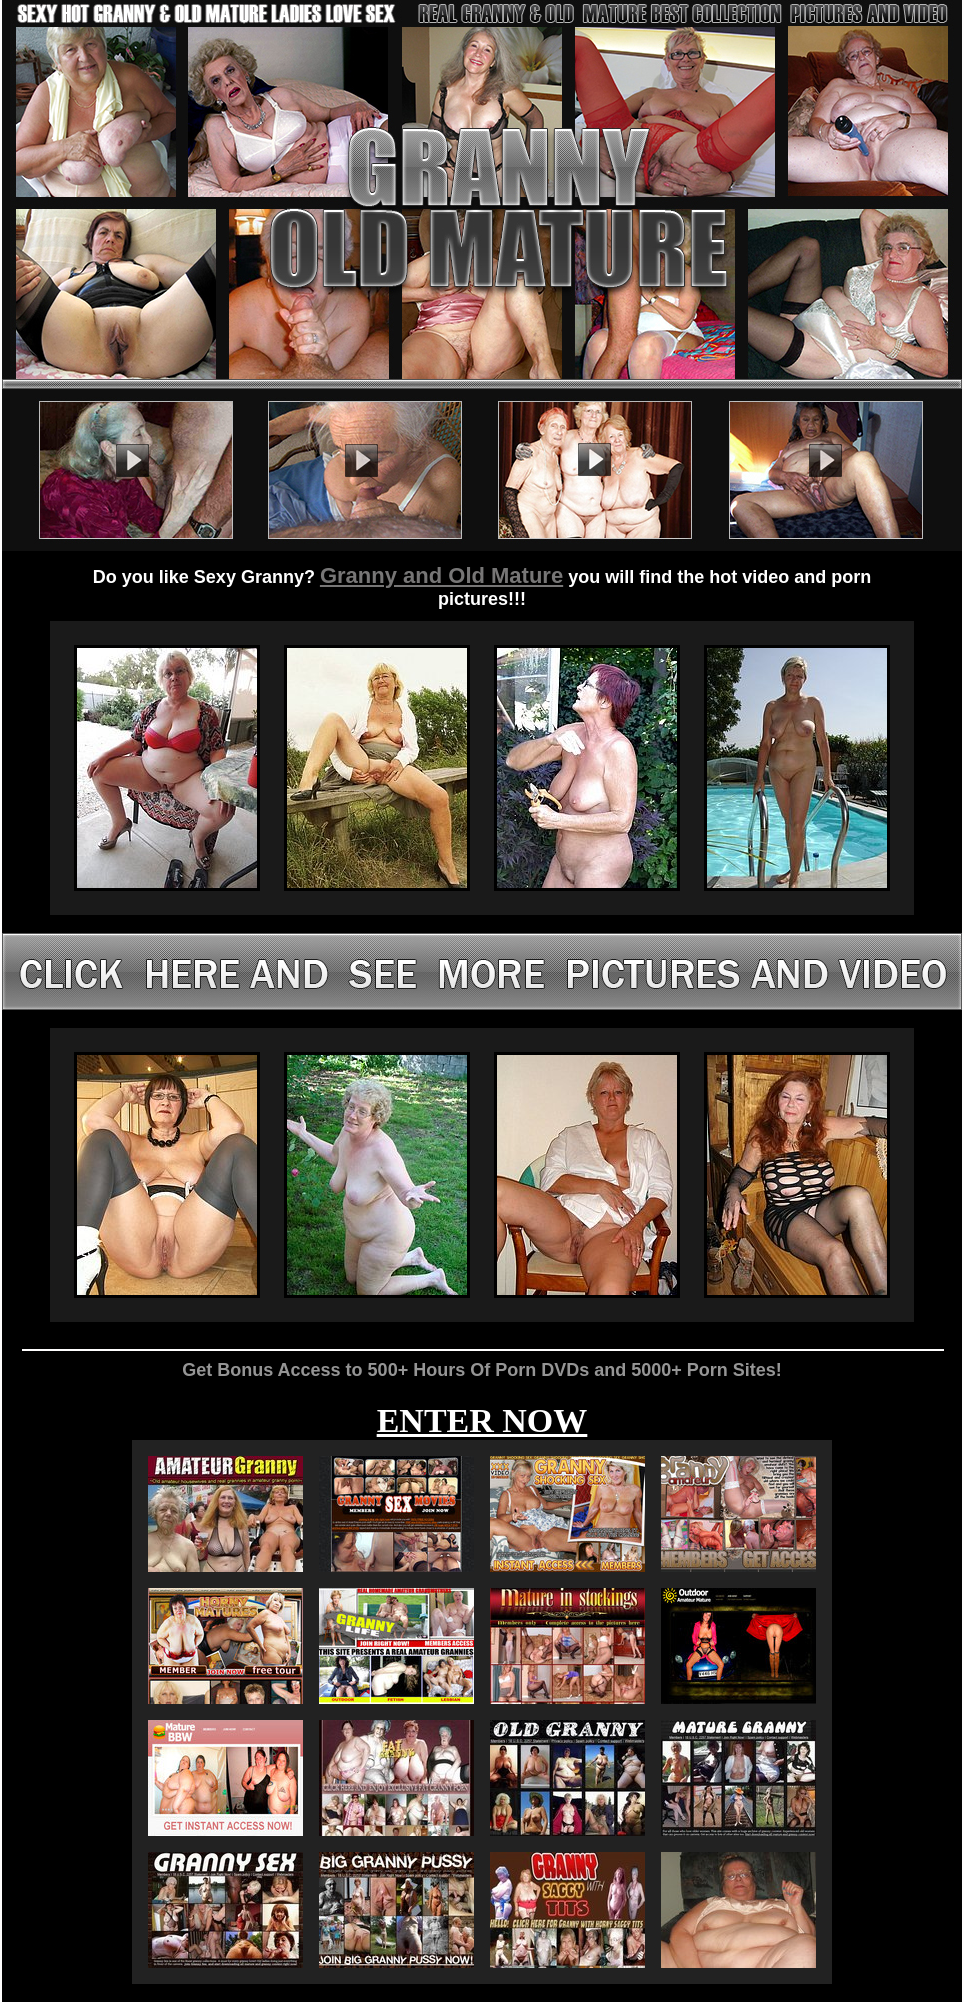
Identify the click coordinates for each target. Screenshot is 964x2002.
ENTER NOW (482, 1420)
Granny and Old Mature (441, 575)
